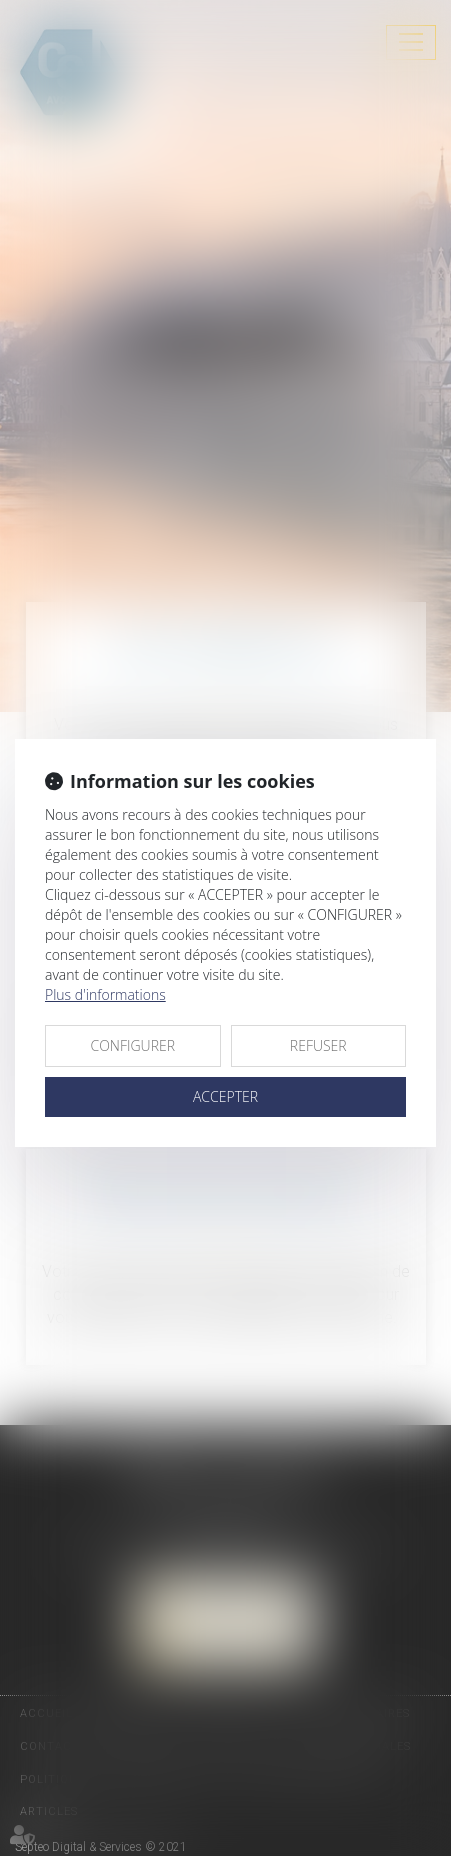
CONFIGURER (132, 1045)
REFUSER (318, 1045)
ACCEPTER (225, 1096)
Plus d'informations (105, 994)
